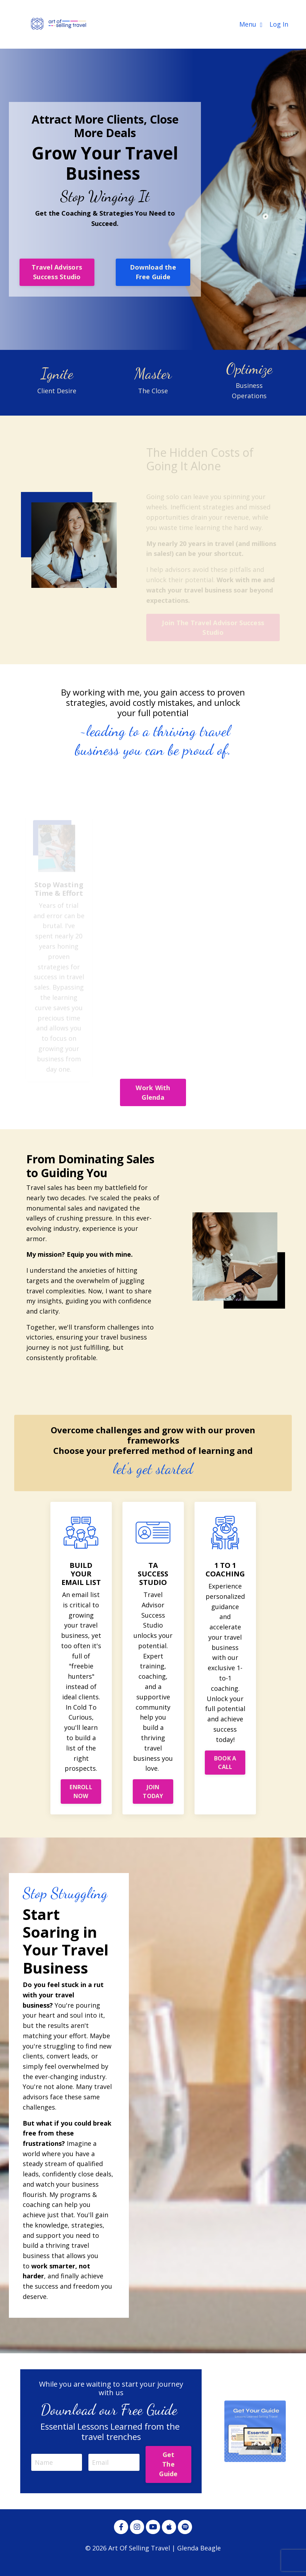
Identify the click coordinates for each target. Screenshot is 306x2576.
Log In (278, 24)
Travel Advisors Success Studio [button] (57, 272)
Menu (250, 24)
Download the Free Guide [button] (153, 272)
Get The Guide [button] (168, 2465)
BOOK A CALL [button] (225, 1762)
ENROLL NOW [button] (81, 1792)
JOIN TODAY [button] (153, 1792)
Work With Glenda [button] (153, 1092)
